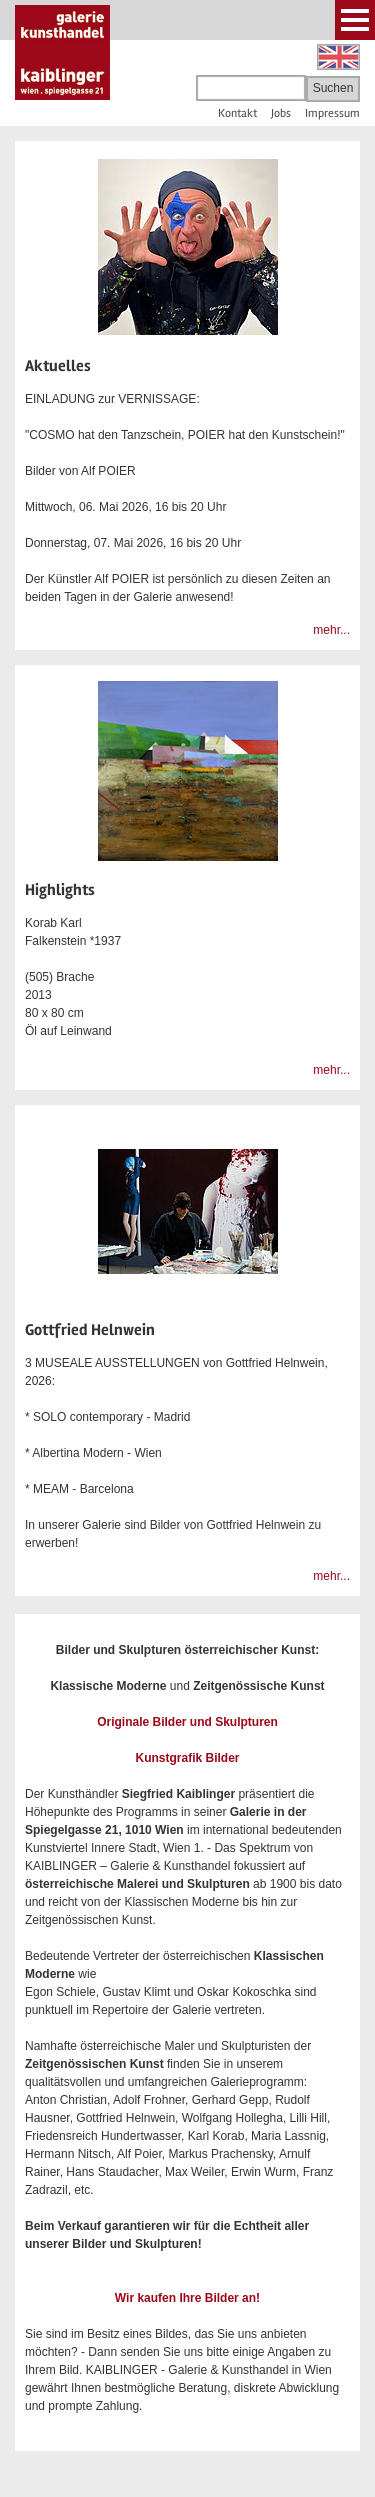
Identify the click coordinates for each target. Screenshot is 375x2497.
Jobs (281, 113)
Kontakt (237, 113)
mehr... (331, 630)
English (338, 57)
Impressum (332, 113)
